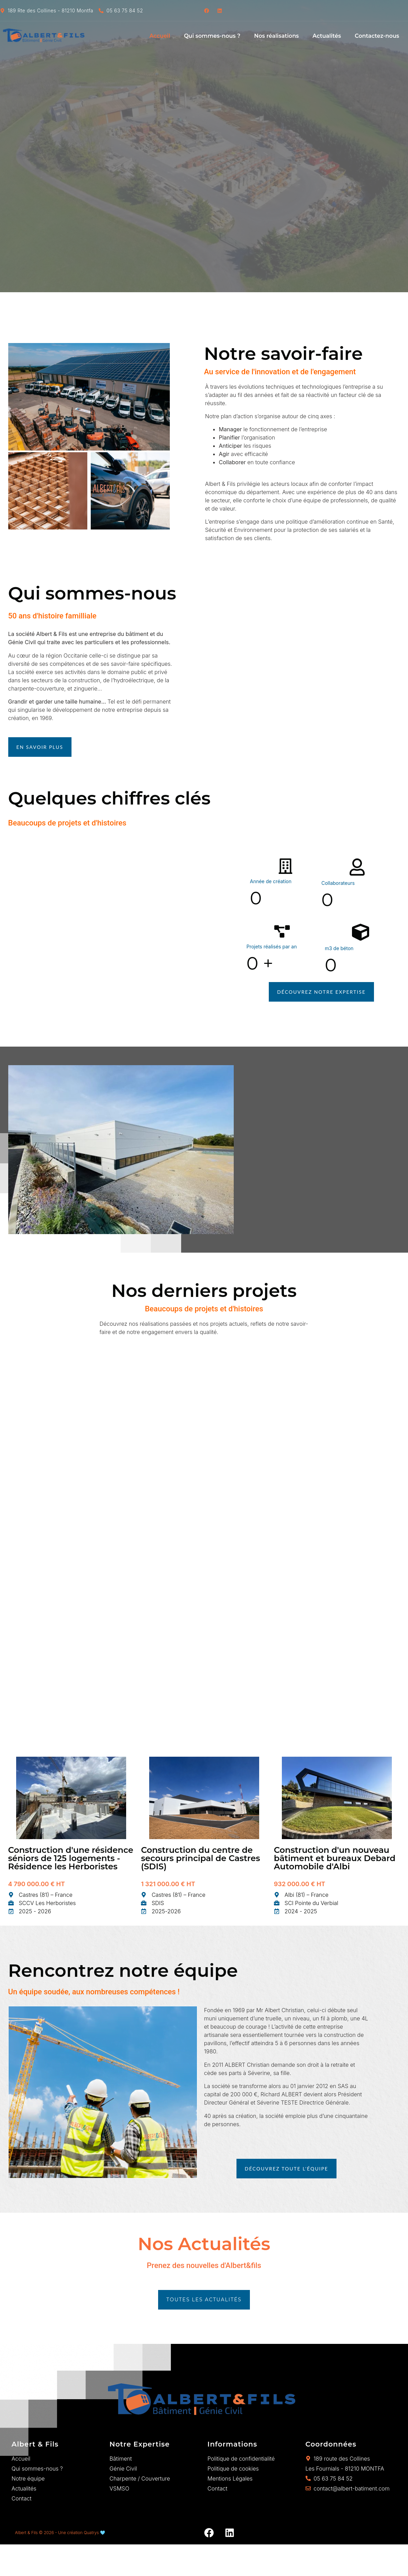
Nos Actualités (204, 2244)
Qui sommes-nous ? (212, 36)
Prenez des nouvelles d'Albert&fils (204, 2265)
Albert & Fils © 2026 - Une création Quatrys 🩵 (60, 2532)
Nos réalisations (276, 36)
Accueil (160, 36)
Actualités (326, 36)
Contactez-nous (377, 36)
